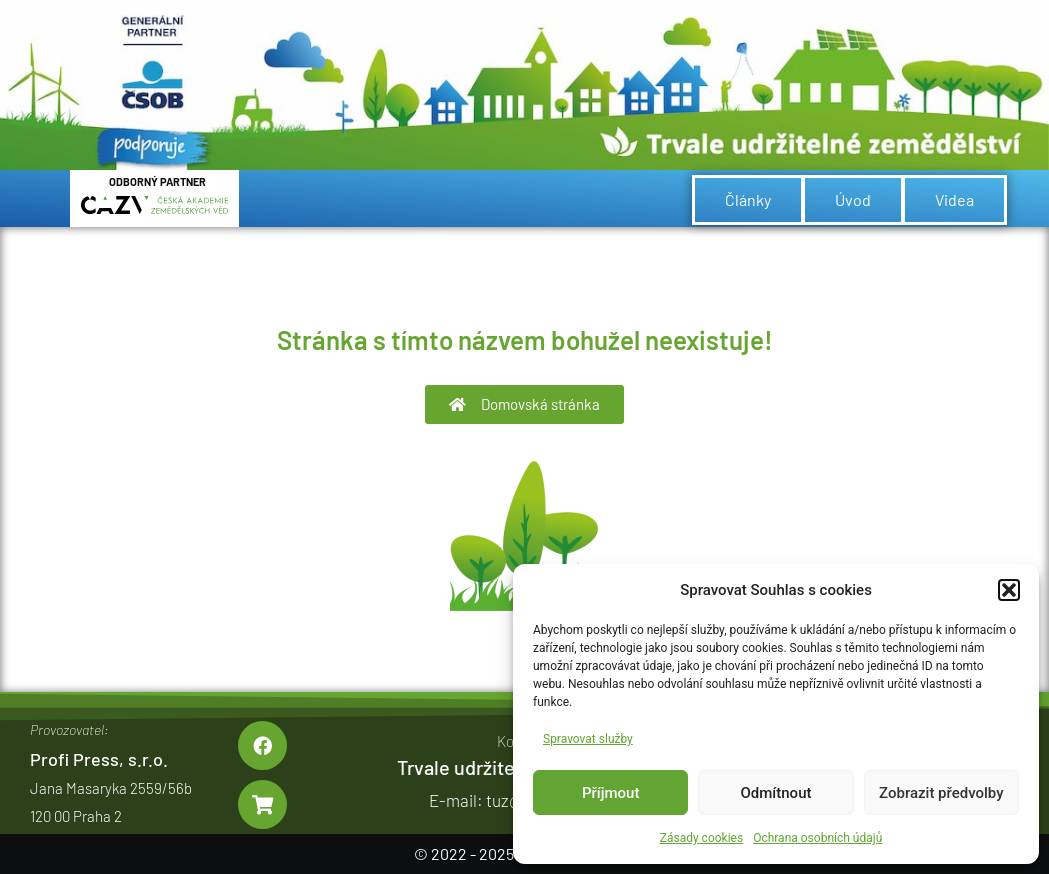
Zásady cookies (701, 838)
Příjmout (610, 793)
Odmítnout (776, 793)
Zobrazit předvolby (941, 793)
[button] (1009, 590)
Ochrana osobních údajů (817, 838)
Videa (954, 199)
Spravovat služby (588, 739)
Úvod (853, 199)
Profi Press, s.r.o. (99, 759)
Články (748, 199)
